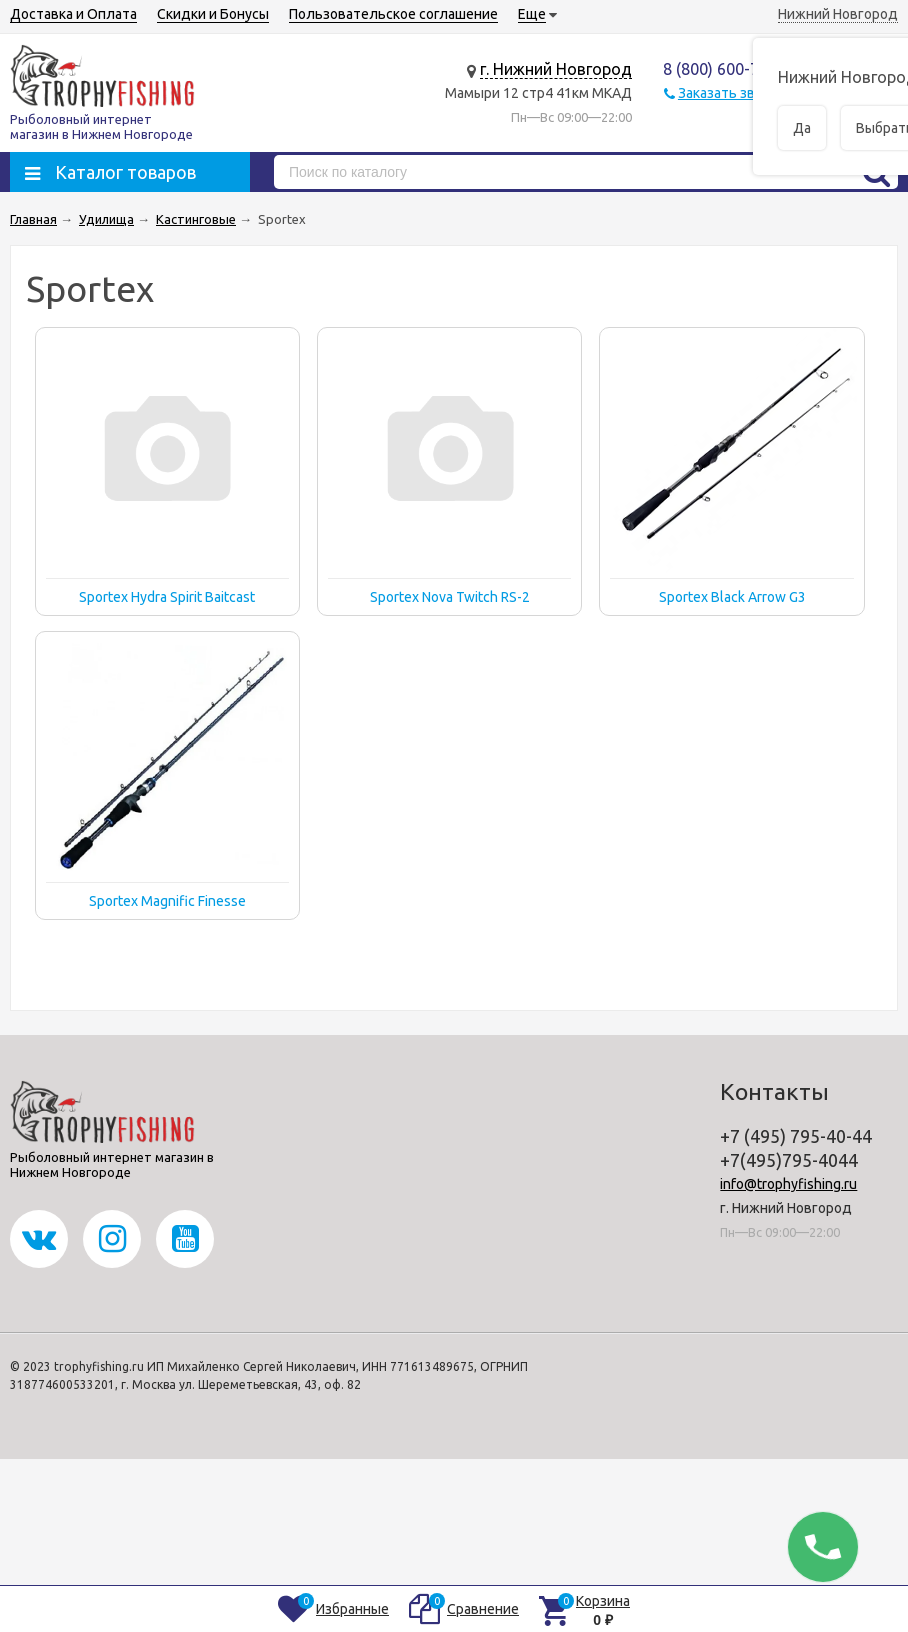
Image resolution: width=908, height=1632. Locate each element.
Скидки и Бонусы (213, 14)
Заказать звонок (732, 93)
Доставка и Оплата (73, 14)
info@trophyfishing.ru (788, 1184)
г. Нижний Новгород (556, 69)
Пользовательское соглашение (393, 14)
